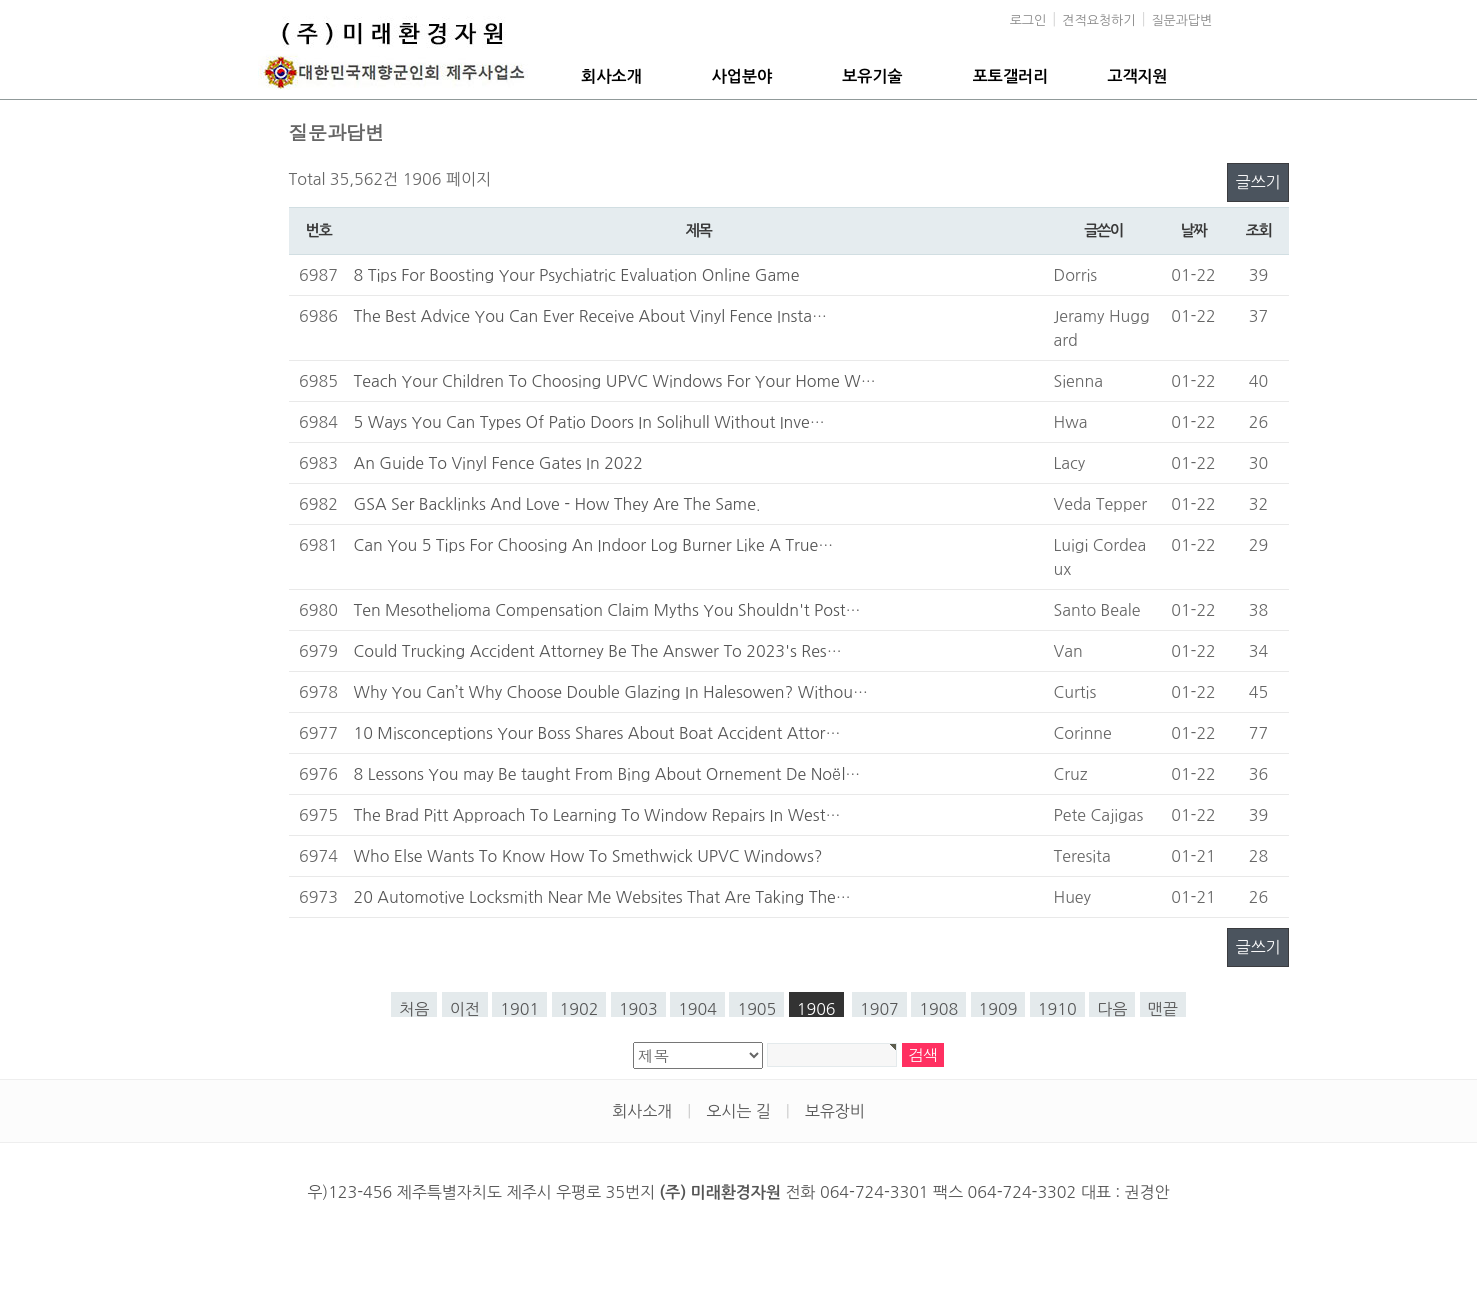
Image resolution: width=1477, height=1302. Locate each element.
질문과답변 (1181, 20)
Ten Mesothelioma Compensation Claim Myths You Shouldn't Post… (607, 610)
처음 (414, 1009)
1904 (697, 1009)
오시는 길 (738, 1111)
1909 (998, 1009)
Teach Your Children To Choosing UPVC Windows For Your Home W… (615, 381)
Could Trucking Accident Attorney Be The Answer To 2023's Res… (598, 651)
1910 (1057, 1009)
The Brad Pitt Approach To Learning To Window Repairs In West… (597, 815)
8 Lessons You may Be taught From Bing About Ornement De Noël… (607, 774)
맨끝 (1163, 1009)
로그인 (1028, 20)
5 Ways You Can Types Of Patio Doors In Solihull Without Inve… (589, 422)
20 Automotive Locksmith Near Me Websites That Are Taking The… (602, 897)
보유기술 (872, 76)
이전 (465, 1009)
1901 (519, 1009)
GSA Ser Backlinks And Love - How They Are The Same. (557, 504)
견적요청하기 (1098, 20)
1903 (638, 1009)
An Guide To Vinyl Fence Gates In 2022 (498, 463)
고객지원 (1138, 76)
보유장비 (835, 1111)
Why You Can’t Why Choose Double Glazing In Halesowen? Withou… (611, 692)
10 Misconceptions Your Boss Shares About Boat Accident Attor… (597, 733)
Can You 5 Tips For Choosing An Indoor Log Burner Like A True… (594, 545)
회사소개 (611, 76)
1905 (756, 1009)
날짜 (1194, 230)
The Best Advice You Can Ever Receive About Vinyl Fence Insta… (590, 316)
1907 (879, 1009)
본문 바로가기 (0, 0)
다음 (1112, 1009)
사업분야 (742, 76)
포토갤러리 (1010, 76)
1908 (938, 1009)
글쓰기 (1257, 182)
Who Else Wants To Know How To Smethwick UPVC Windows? (588, 856)
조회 (1259, 230)
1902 (579, 1009)
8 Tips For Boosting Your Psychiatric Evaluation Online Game (577, 275)
